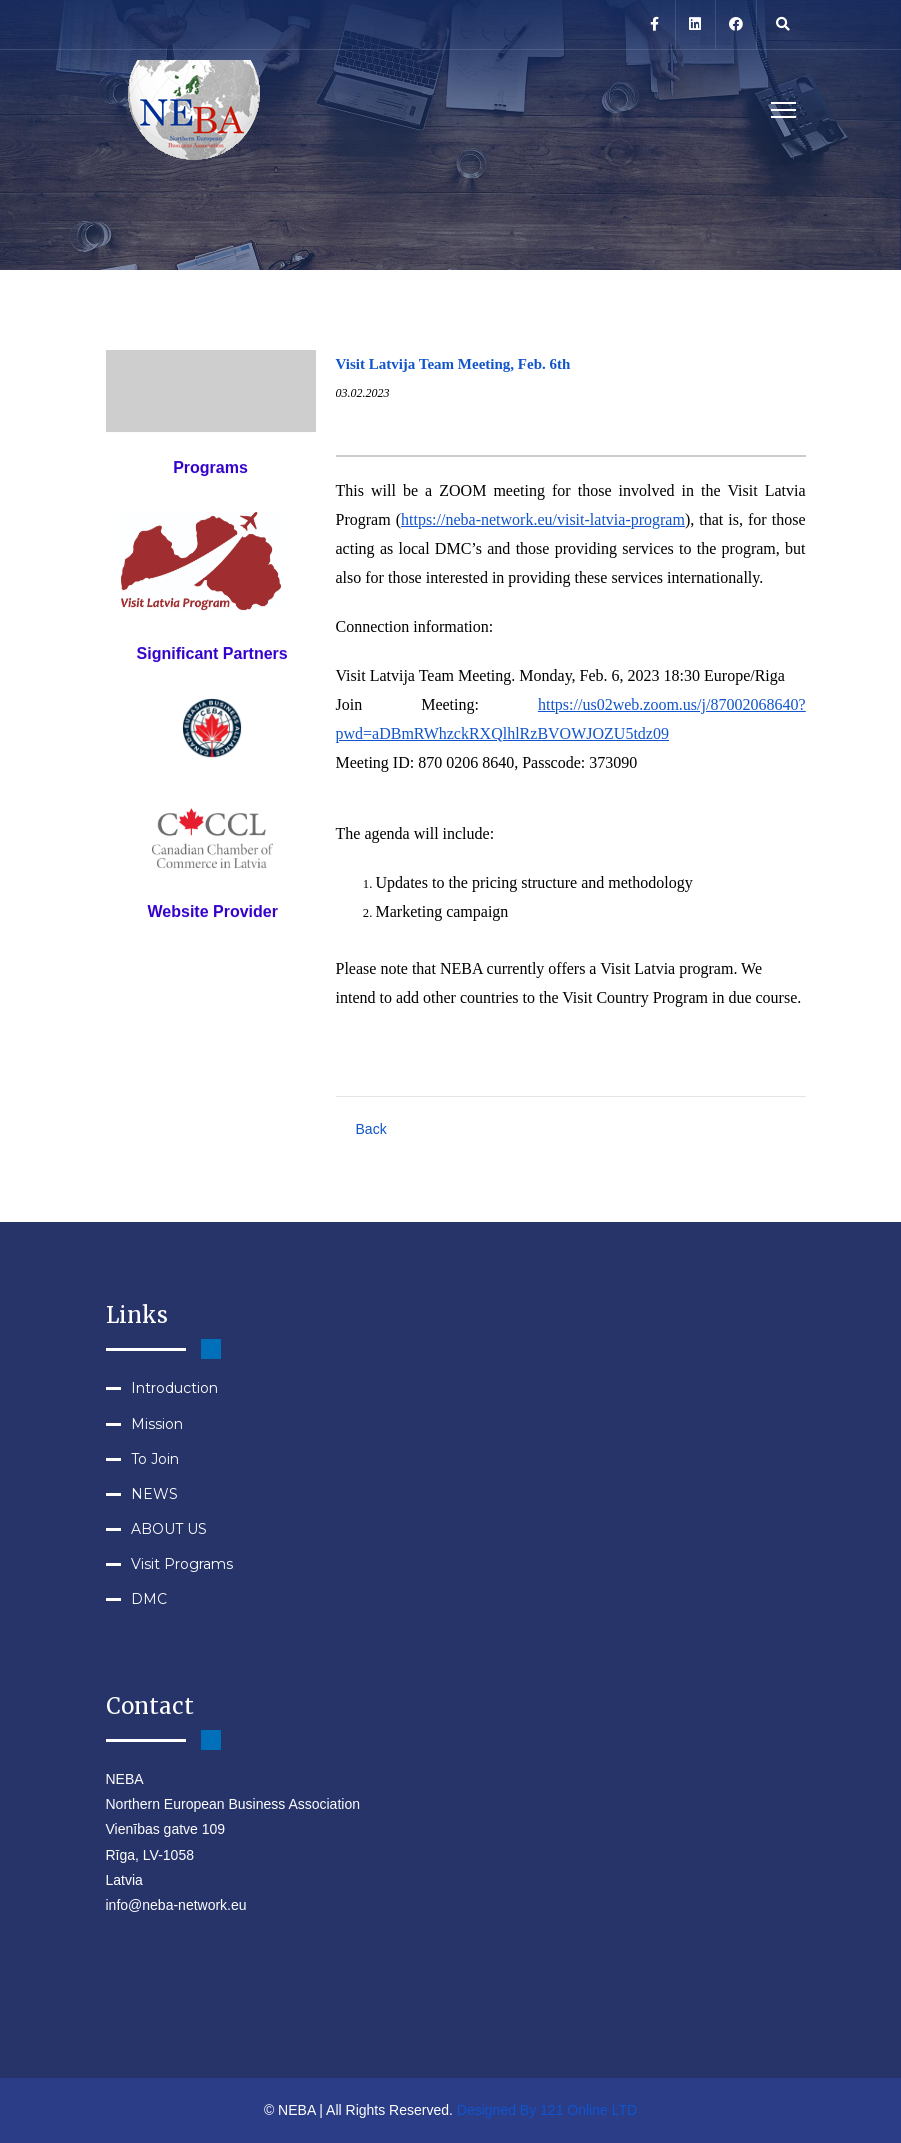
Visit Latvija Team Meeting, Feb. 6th (453, 364)
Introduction (174, 1388)
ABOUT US (169, 1529)
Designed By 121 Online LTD (547, 2110)
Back (371, 1129)
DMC (149, 1599)
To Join (155, 1459)
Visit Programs (182, 1564)
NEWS (154, 1494)
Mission (157, 1424)
